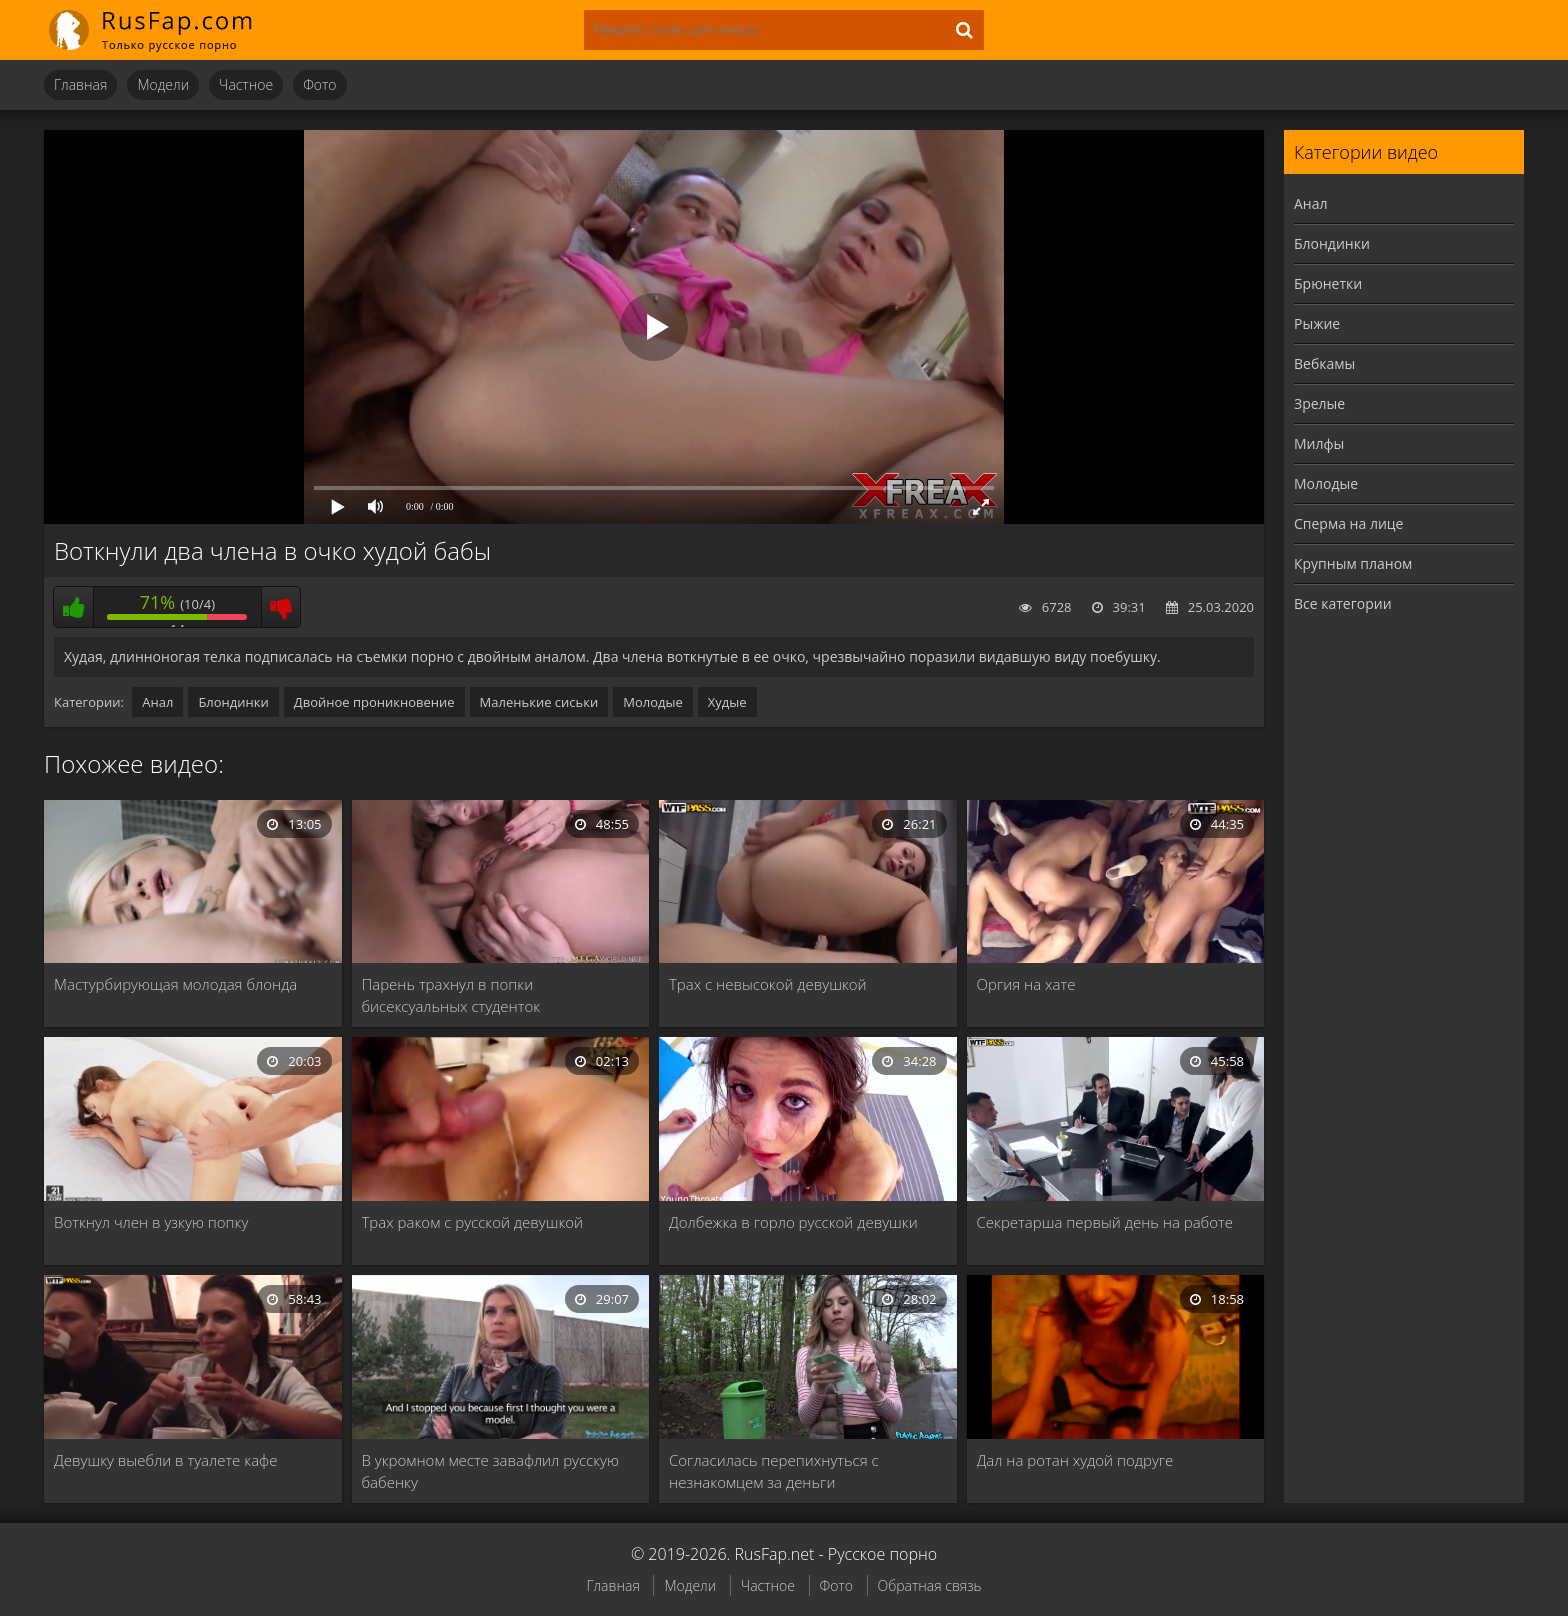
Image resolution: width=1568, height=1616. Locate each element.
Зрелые (1319, 403)
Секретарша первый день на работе (1105, 1222)
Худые (727, 702)
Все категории (1343, 603)
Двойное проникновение (374, 702)
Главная (80, 84)
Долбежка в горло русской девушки (793, 1222)
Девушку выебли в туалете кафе (165, 1460)
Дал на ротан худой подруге (1075, 1460)
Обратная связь (930, 1585)
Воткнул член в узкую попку (151, 1222)
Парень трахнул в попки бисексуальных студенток (451, 995)
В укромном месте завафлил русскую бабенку (490, 1471)
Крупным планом (1353, 563)
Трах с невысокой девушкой (768, 984)
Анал (157, 702)
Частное (246, 84)
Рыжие (1317, 323)
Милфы (1319, 443)
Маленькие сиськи (539, 702)
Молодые (653, 702)
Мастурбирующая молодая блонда (175, 984)
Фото (319, 84)
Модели (163, 84)
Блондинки (233, 702)
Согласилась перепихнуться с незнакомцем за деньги (774, 1471)
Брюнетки (1328, 283)
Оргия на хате (1026, 984)
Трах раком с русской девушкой (473, 1222)
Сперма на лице (1348, 523)
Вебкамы (1324, 363)
